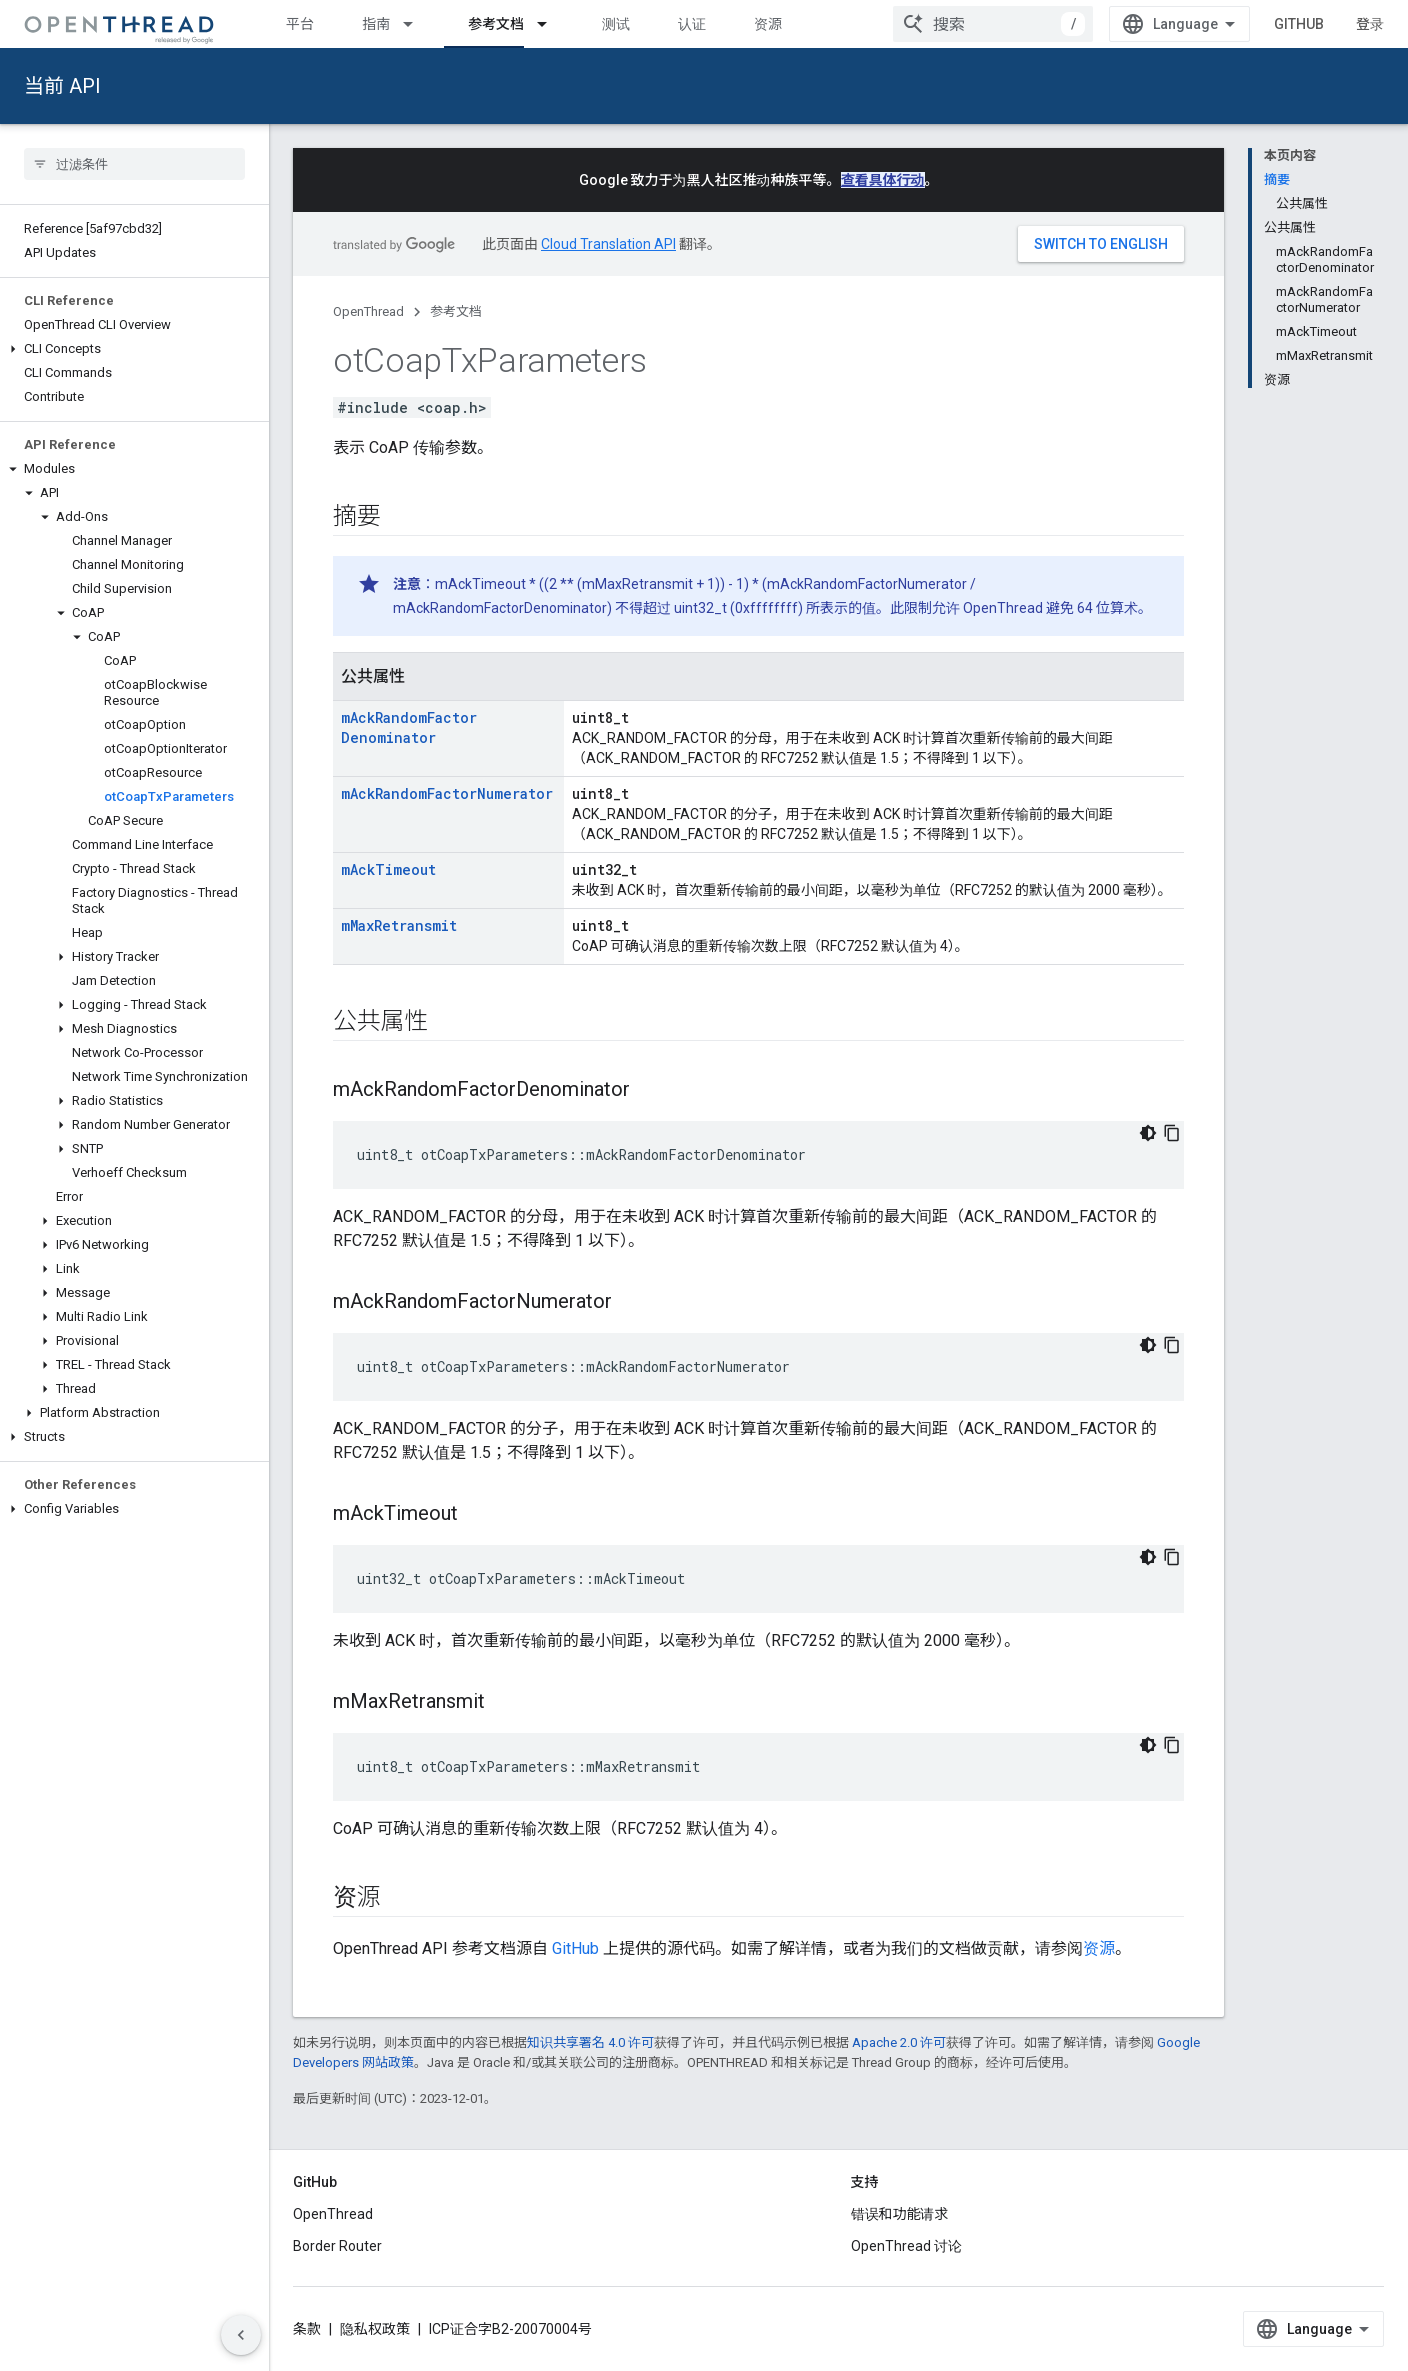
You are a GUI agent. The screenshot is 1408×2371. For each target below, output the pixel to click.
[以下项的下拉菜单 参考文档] (551, 24)
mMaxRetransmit (399, 925)
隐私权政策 (375, 2329)
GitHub (1299, 24)
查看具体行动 (883, 180)
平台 (300, 24)
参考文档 (456, 311)
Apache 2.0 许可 (899, 2042)
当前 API (62, 86)
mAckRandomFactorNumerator (447, 793)
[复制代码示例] (1172, 1133)
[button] (134, 349)
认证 (692, 24)
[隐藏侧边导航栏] (241, 2335)
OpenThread (368, 311)
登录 (1370, 24)
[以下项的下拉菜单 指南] (417, 24)
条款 (307, 2329)
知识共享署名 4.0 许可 (590, 2042)
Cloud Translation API (608, 244)
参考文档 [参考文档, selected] (496, 24)
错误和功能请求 (900, 2214)
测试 (616, 24)
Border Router (337, 2246)
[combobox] (993, 24)
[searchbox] (134, 164)
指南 (376, 24)
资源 (768, 24)
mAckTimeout (388, 869)
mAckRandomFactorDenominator (409, 727)
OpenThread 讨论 (906, 2246)
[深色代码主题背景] (1148, 1133)
